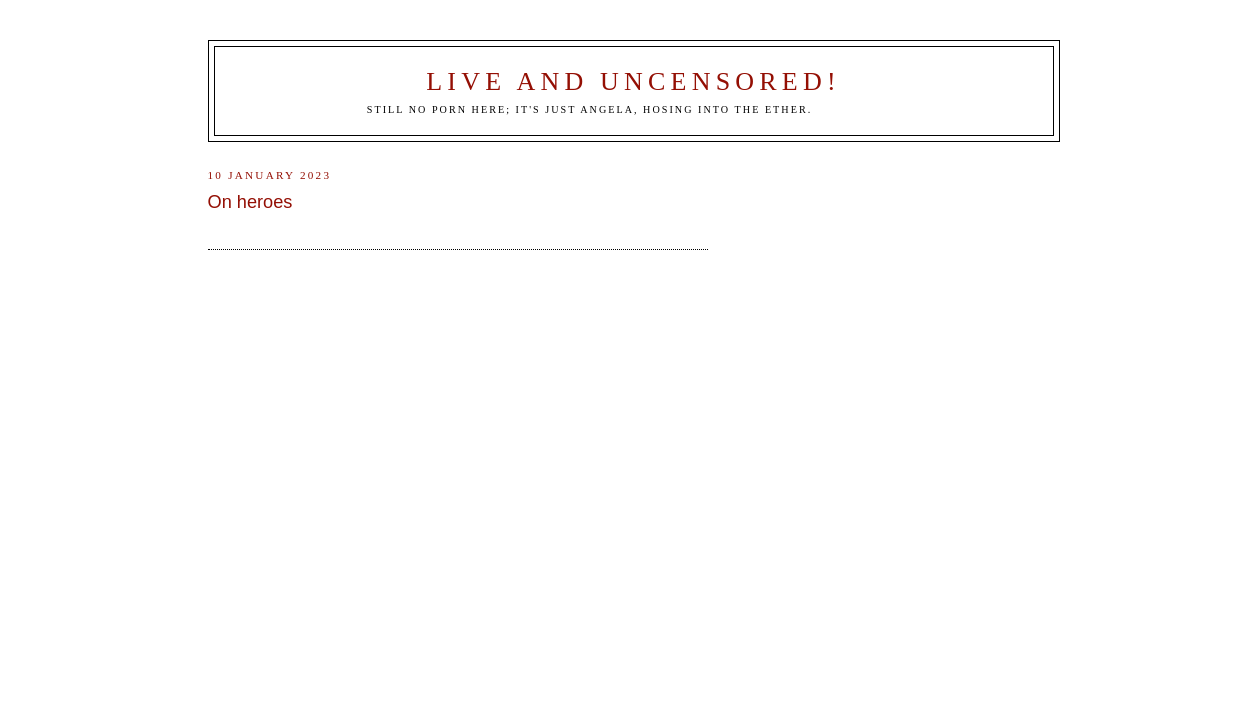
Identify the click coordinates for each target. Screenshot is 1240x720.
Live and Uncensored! (633, 81)
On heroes (250, 202)
